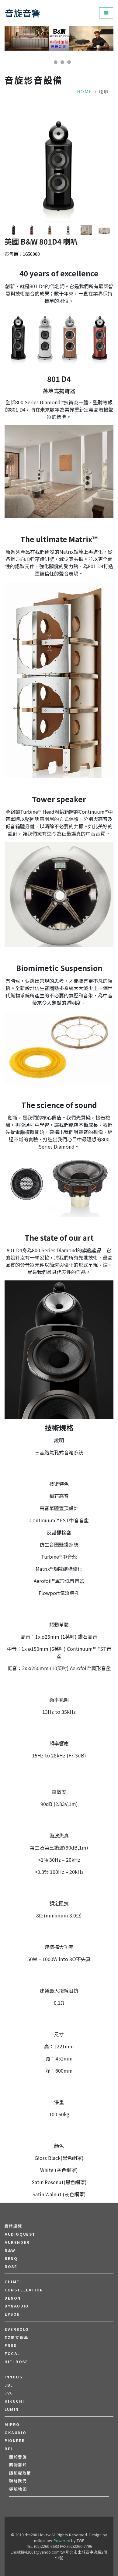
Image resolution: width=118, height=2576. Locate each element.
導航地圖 (18, 2489)
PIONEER (15, 2440)
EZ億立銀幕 (17, 2337)
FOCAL (12, 2353)
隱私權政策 (20, 2473)
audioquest (20, 2234)
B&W (10, 2250)
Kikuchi (14, 2401)
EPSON (12, 2314)
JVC (9, 2393)
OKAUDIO (15, 2433)
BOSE (11, 2266)
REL (9, 2449)
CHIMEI (13, 2282)
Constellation (24, 2290)
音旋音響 (22, 13)
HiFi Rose (16, 2362)
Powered (62, 2540)
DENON (13, 2298)
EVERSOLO (17, 2329)
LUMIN (12, 2409)
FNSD (11, 2345)
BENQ (11, 2258)
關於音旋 (18, 2457)
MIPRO (12, 2424)
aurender (17, 2242)
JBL (9, 2385)
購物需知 (18, 2465)
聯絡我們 (18, 2481)
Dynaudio (17, 2306)
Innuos (14, 2377)
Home (84, 91)
